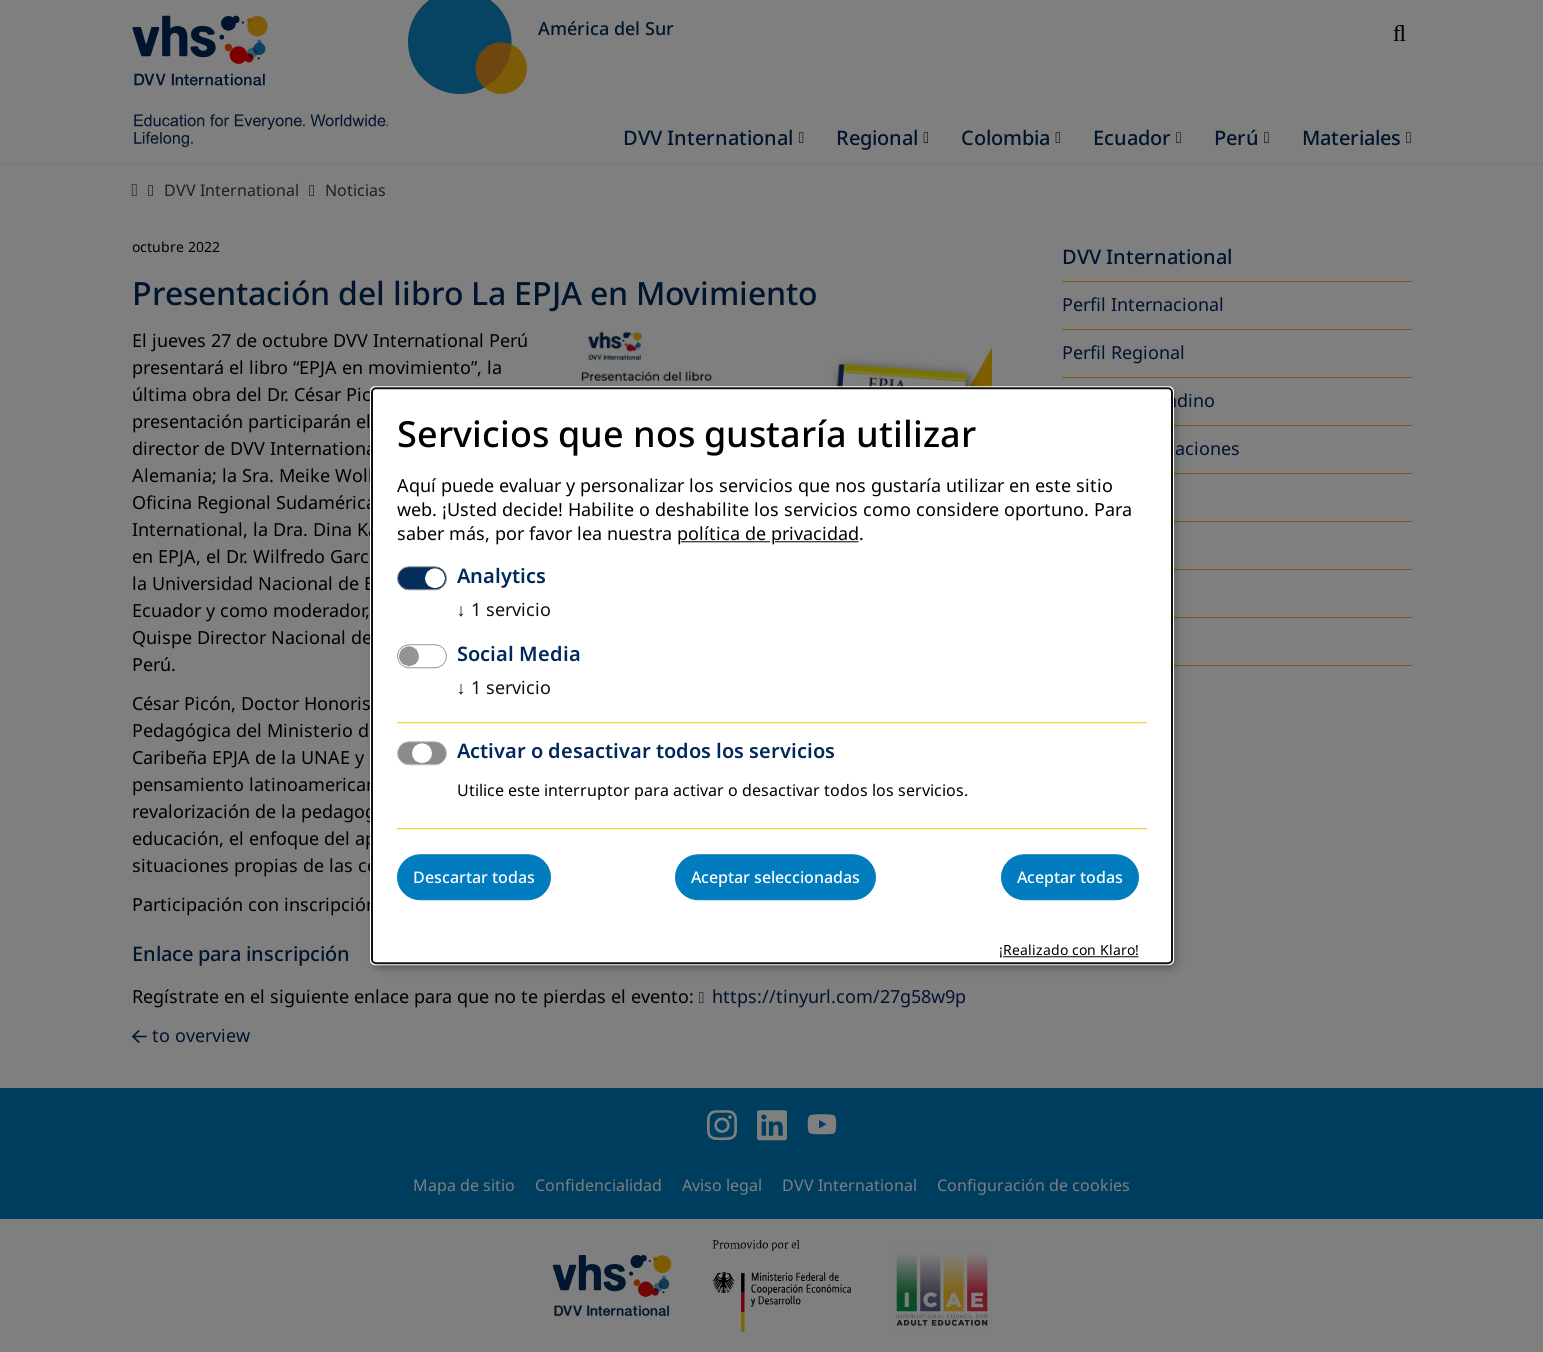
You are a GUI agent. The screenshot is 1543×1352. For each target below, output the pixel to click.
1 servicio (504, 611)
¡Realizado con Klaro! (1069, 951)
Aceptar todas (1070, 878)
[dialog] (772, 675)
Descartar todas (474, 878)
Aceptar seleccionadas (775, 878)
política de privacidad (768, 535)
